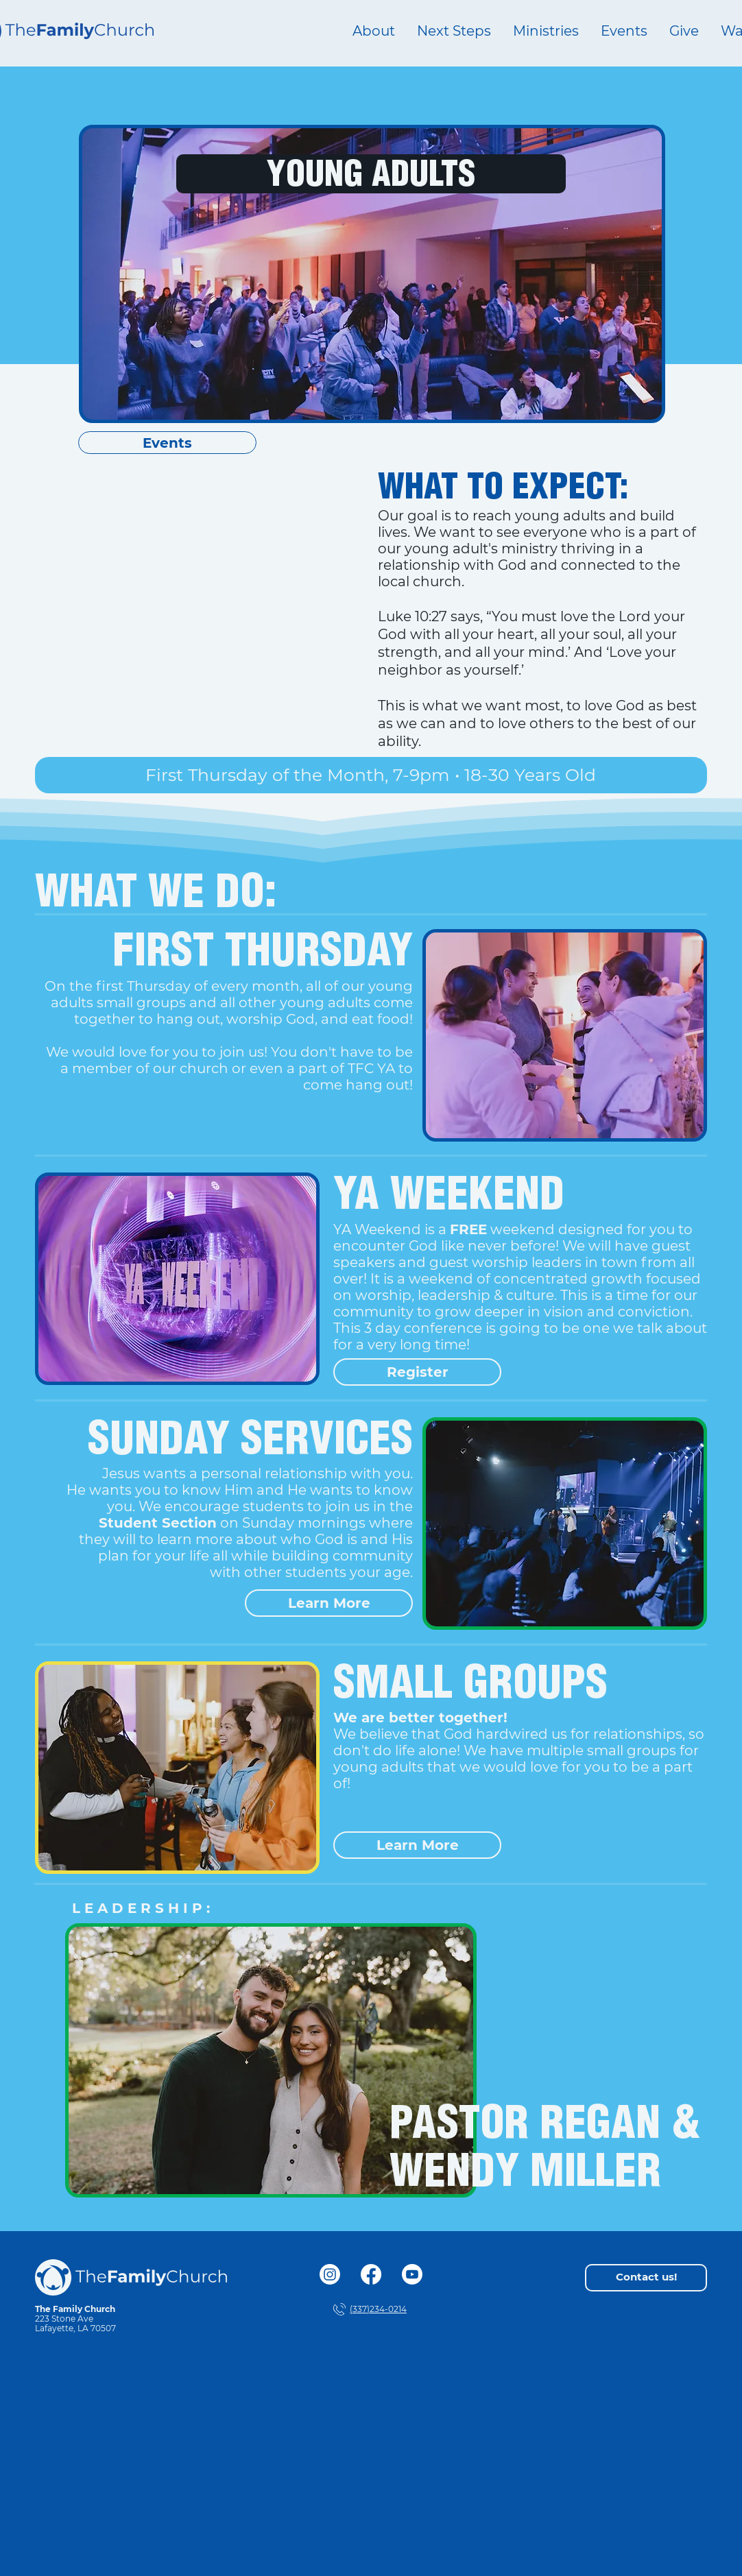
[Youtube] (412, 2274)
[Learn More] (329, 1603)
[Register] (417, 1372)
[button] (546, 31)
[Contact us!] (646, 2277)
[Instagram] (330, 2274)
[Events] (167, 442)
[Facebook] (371, 2274)
